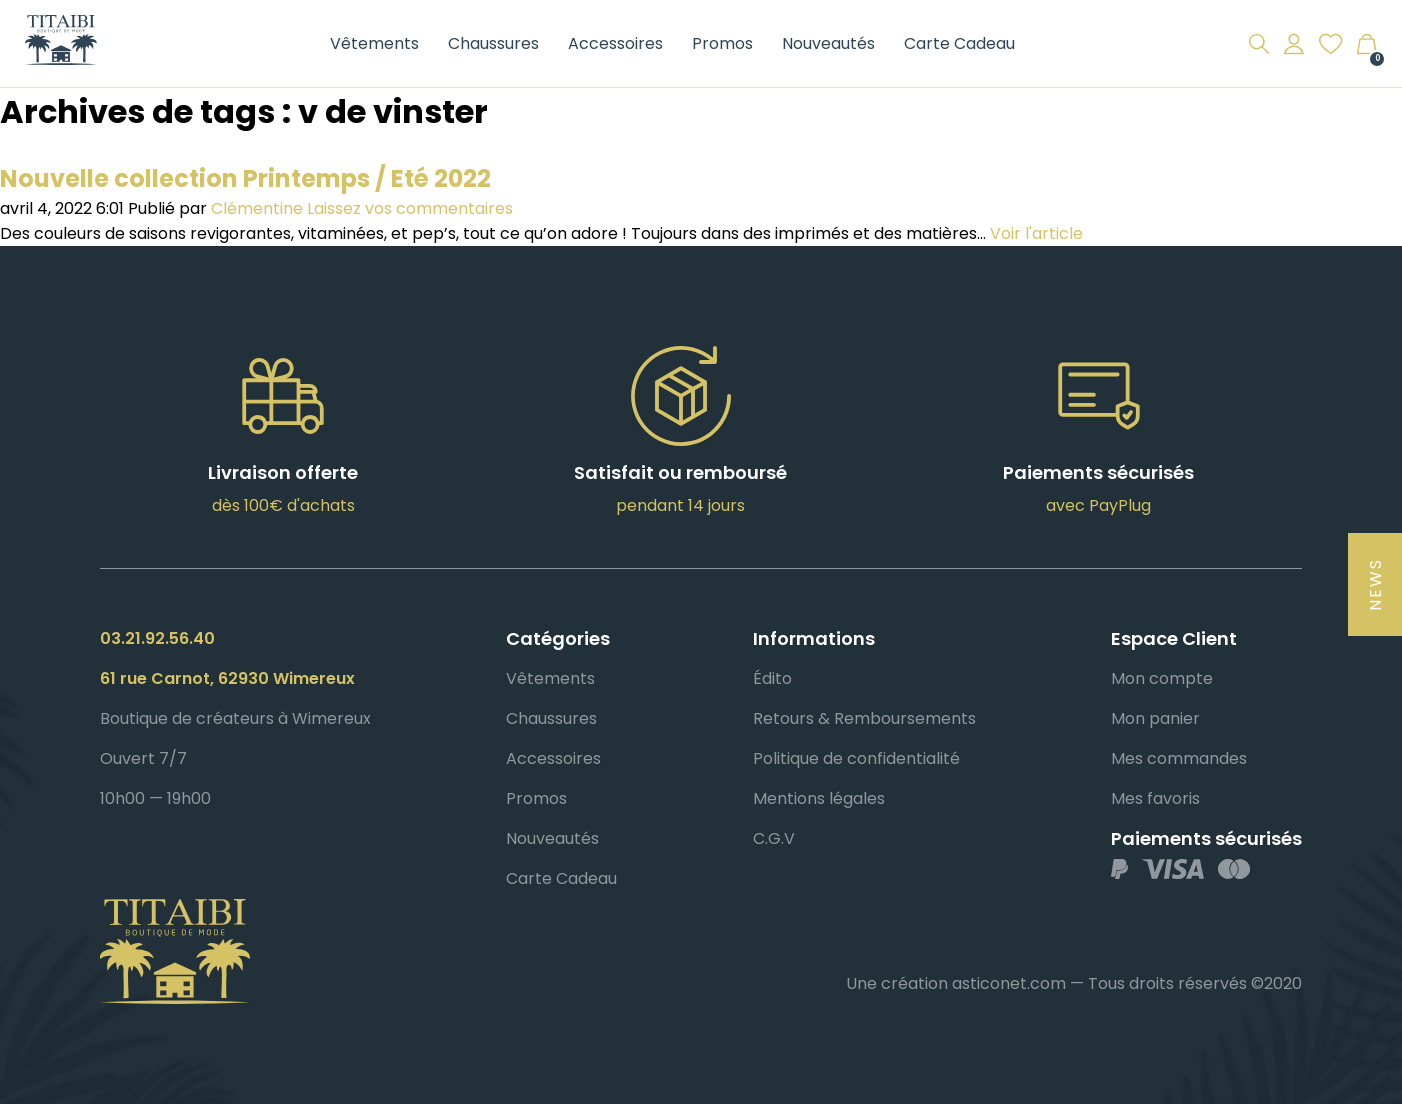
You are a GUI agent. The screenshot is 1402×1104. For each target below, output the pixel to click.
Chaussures (493, 43)
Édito (772, 678)
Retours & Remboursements (864, 718)
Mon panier (1155, 718)
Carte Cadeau (959, 43)
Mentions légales (819, 798)
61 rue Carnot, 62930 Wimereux (227, 678)
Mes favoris (1155, 798)
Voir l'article (1036, 233)
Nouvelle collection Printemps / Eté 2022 (245, 178)
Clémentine (257, 208)
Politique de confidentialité (856, 758)
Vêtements (374, 43)
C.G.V (774, 838)
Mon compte (1162, 678)
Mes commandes (1179, 758)
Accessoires (615, 43)
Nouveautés (828, 43)
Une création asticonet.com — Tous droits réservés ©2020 (1074, 983)
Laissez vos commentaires (410, 208)
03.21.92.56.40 (157, 638)
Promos (722, 43)
